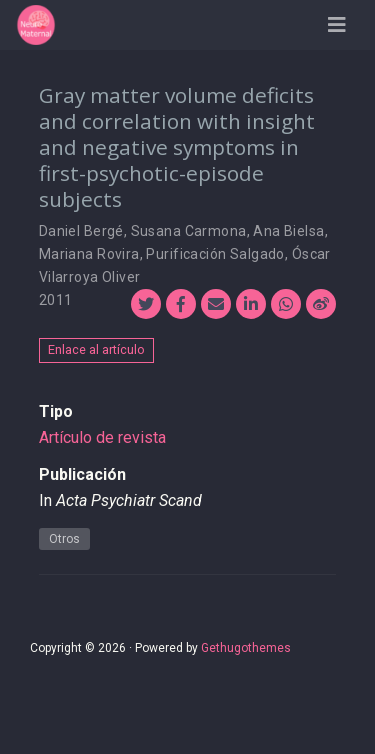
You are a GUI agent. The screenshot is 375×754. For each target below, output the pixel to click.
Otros (64, 539)
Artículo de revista (102, 437)
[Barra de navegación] (337, 25)
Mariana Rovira (89, 254)
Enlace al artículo (96, 349)
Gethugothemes (246, 648)
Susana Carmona (189, 231)
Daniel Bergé (81, 231)
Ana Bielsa (288, 231)
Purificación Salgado (215, 254)
